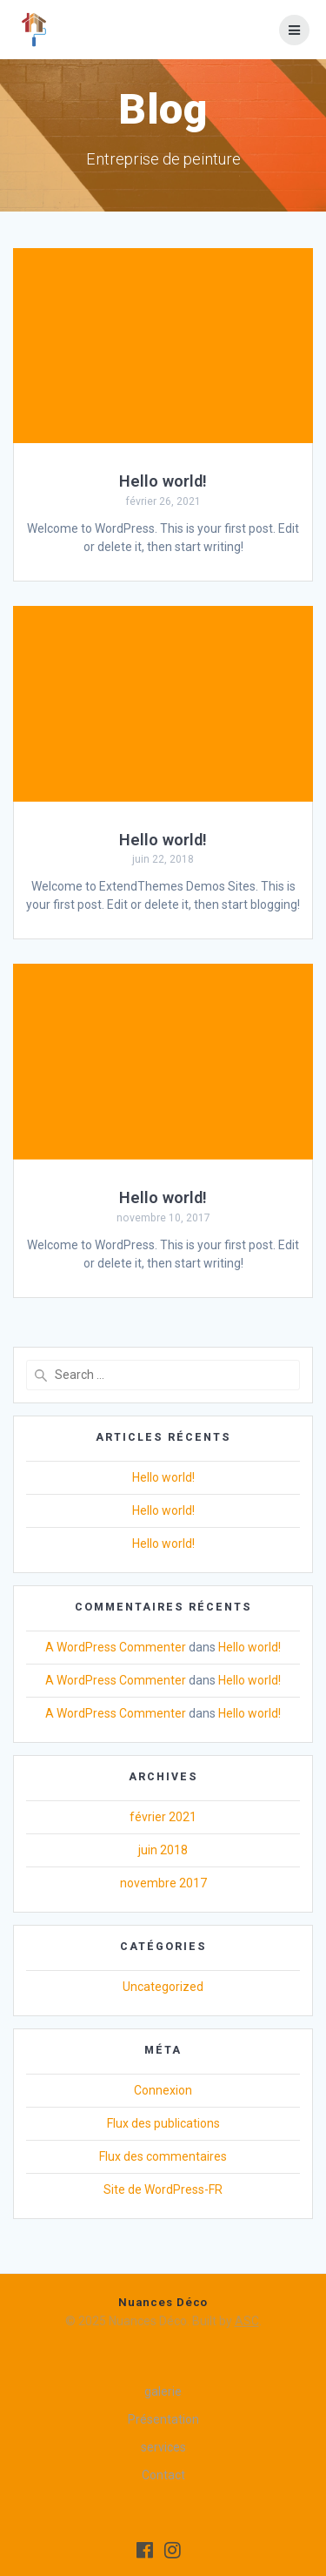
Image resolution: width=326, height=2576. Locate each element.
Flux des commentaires (163, 2156)
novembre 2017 (163, 1883)
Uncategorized (163, 1987)
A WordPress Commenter (115, 1647)
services (163, 2447)
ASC (247, 2321)
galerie (163, 2391)
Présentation (163, 2419)
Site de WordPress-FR (163, 2189)
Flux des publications (163, 2123)
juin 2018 (163, 1850)
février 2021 (163, 1817)
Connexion (163, 2090)
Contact (163, 2475)
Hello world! (163, 481)
